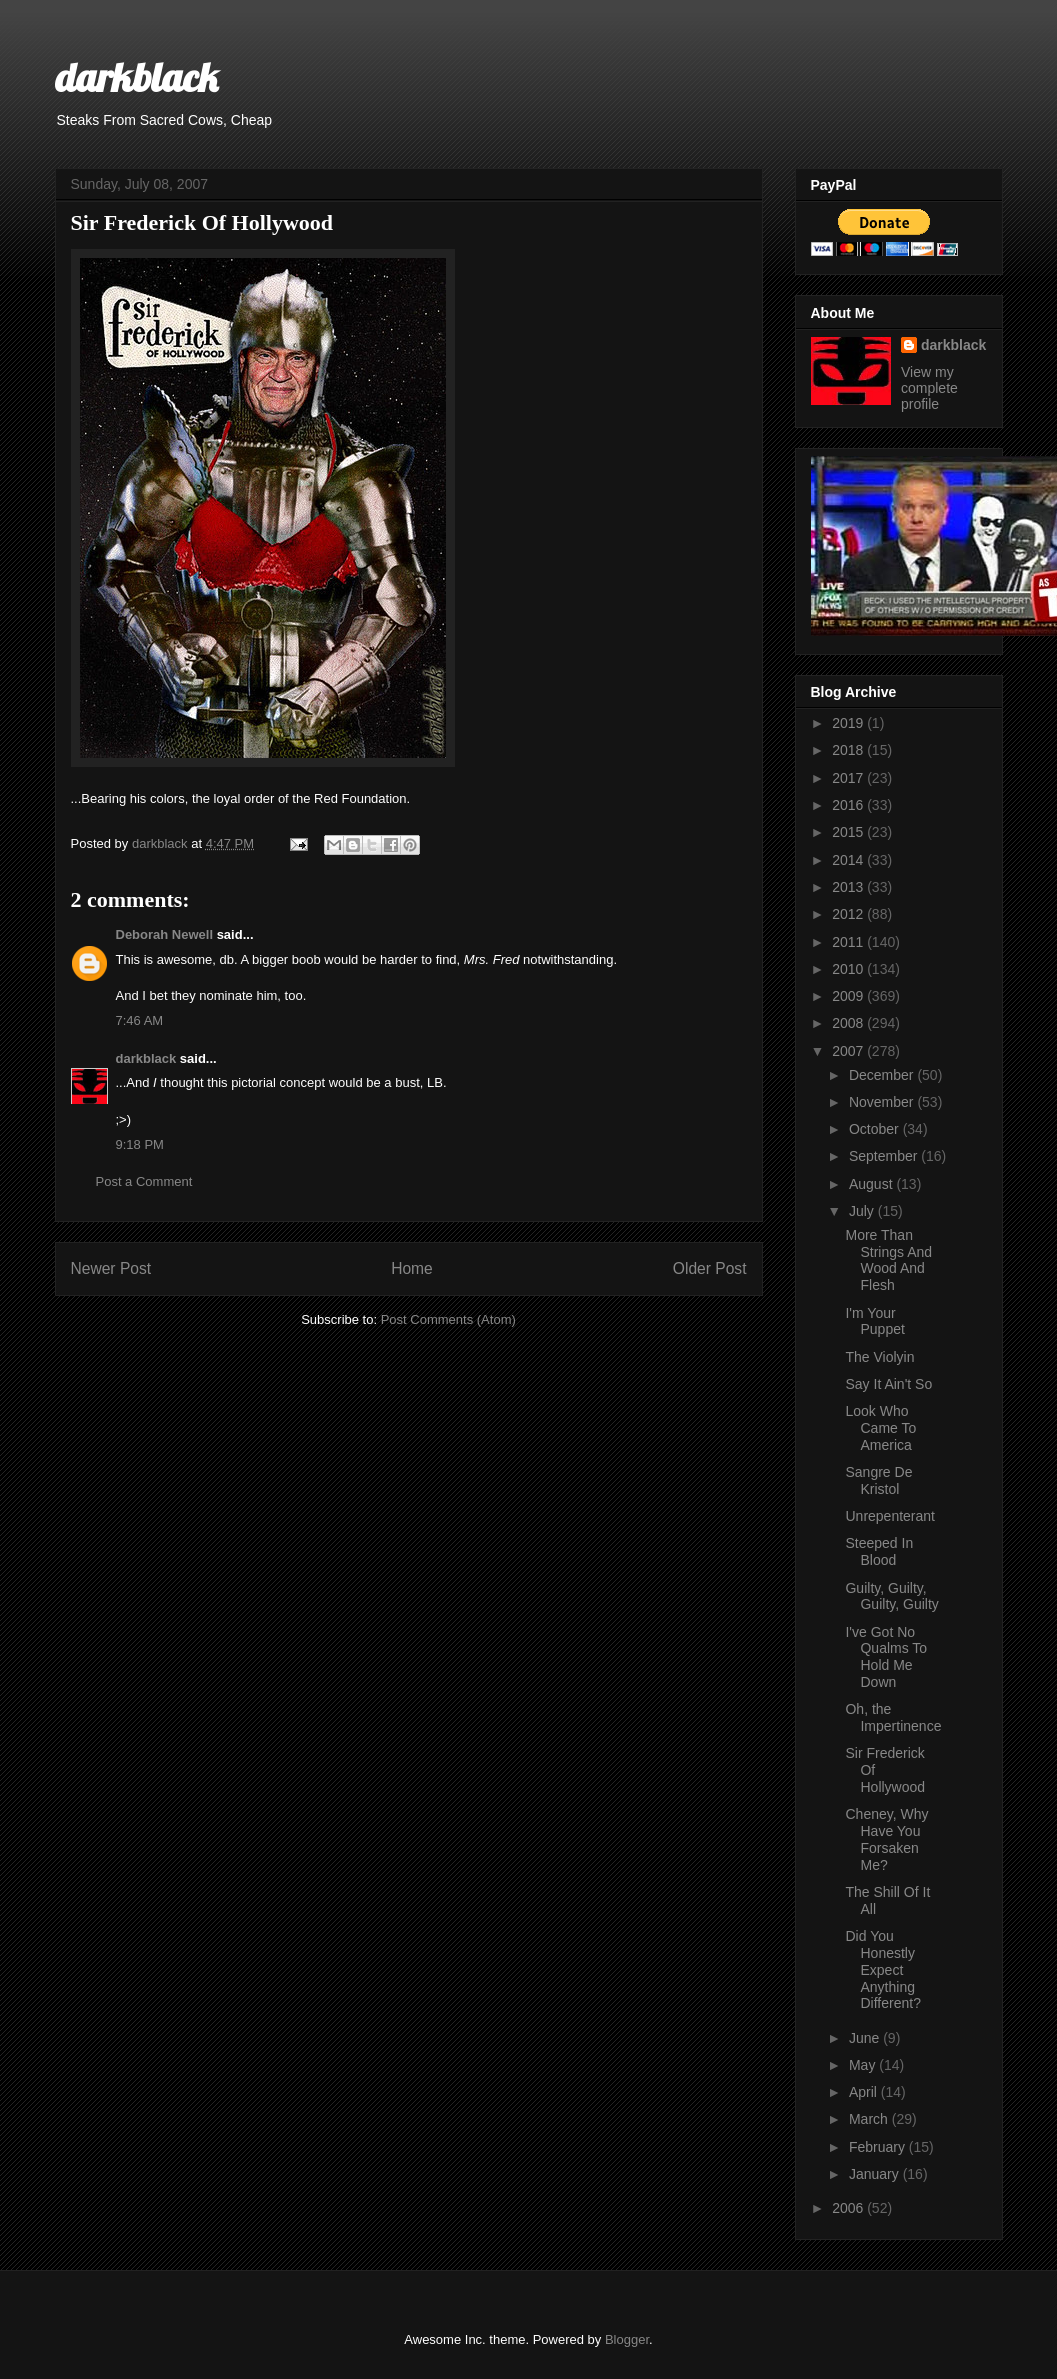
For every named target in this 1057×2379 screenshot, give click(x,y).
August (872, 1184)
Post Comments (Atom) (448, 1319)
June (866, 2038)
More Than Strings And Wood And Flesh (888, 1260)
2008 (849, 1023)
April (865, 2092)
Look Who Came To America (880, 1428)
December (883, 1075)
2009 (849, 996)
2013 (849, 887)
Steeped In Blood (879, 1551)
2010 (849, 969)
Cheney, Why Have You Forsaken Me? (886, 1839)
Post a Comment (144, 1181)
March (870, 2119)
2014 (849, 860)
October (876, 1129)
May (864, 2065)
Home (412, 1268)
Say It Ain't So (888, 1384)
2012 (849, 914)
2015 (849, 832)
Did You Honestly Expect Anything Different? (882, 1969)
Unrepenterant (890, 1516)
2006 (849, 2208)
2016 (849, 805)
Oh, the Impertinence (893, 1717)
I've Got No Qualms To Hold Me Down (886, 1657)
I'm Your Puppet (874, 1321)
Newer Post (111, 1268)
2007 (849, 1051)
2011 (849, 942)
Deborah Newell (165, 934)
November (883, 1102)
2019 (849, 723)
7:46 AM (140, 1020)
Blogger (627, 2339)
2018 (849, 750)
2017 (849, 778)
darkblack (136, 77)
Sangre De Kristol (878, 1480)
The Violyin (879, 1357)
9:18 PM (140, 1144)
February (879, 2147)
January (876, 2174)
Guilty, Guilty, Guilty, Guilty (891, 1596)
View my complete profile (929, 388)
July (863, 1211)
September (885, 1156)
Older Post (710, 1268)
